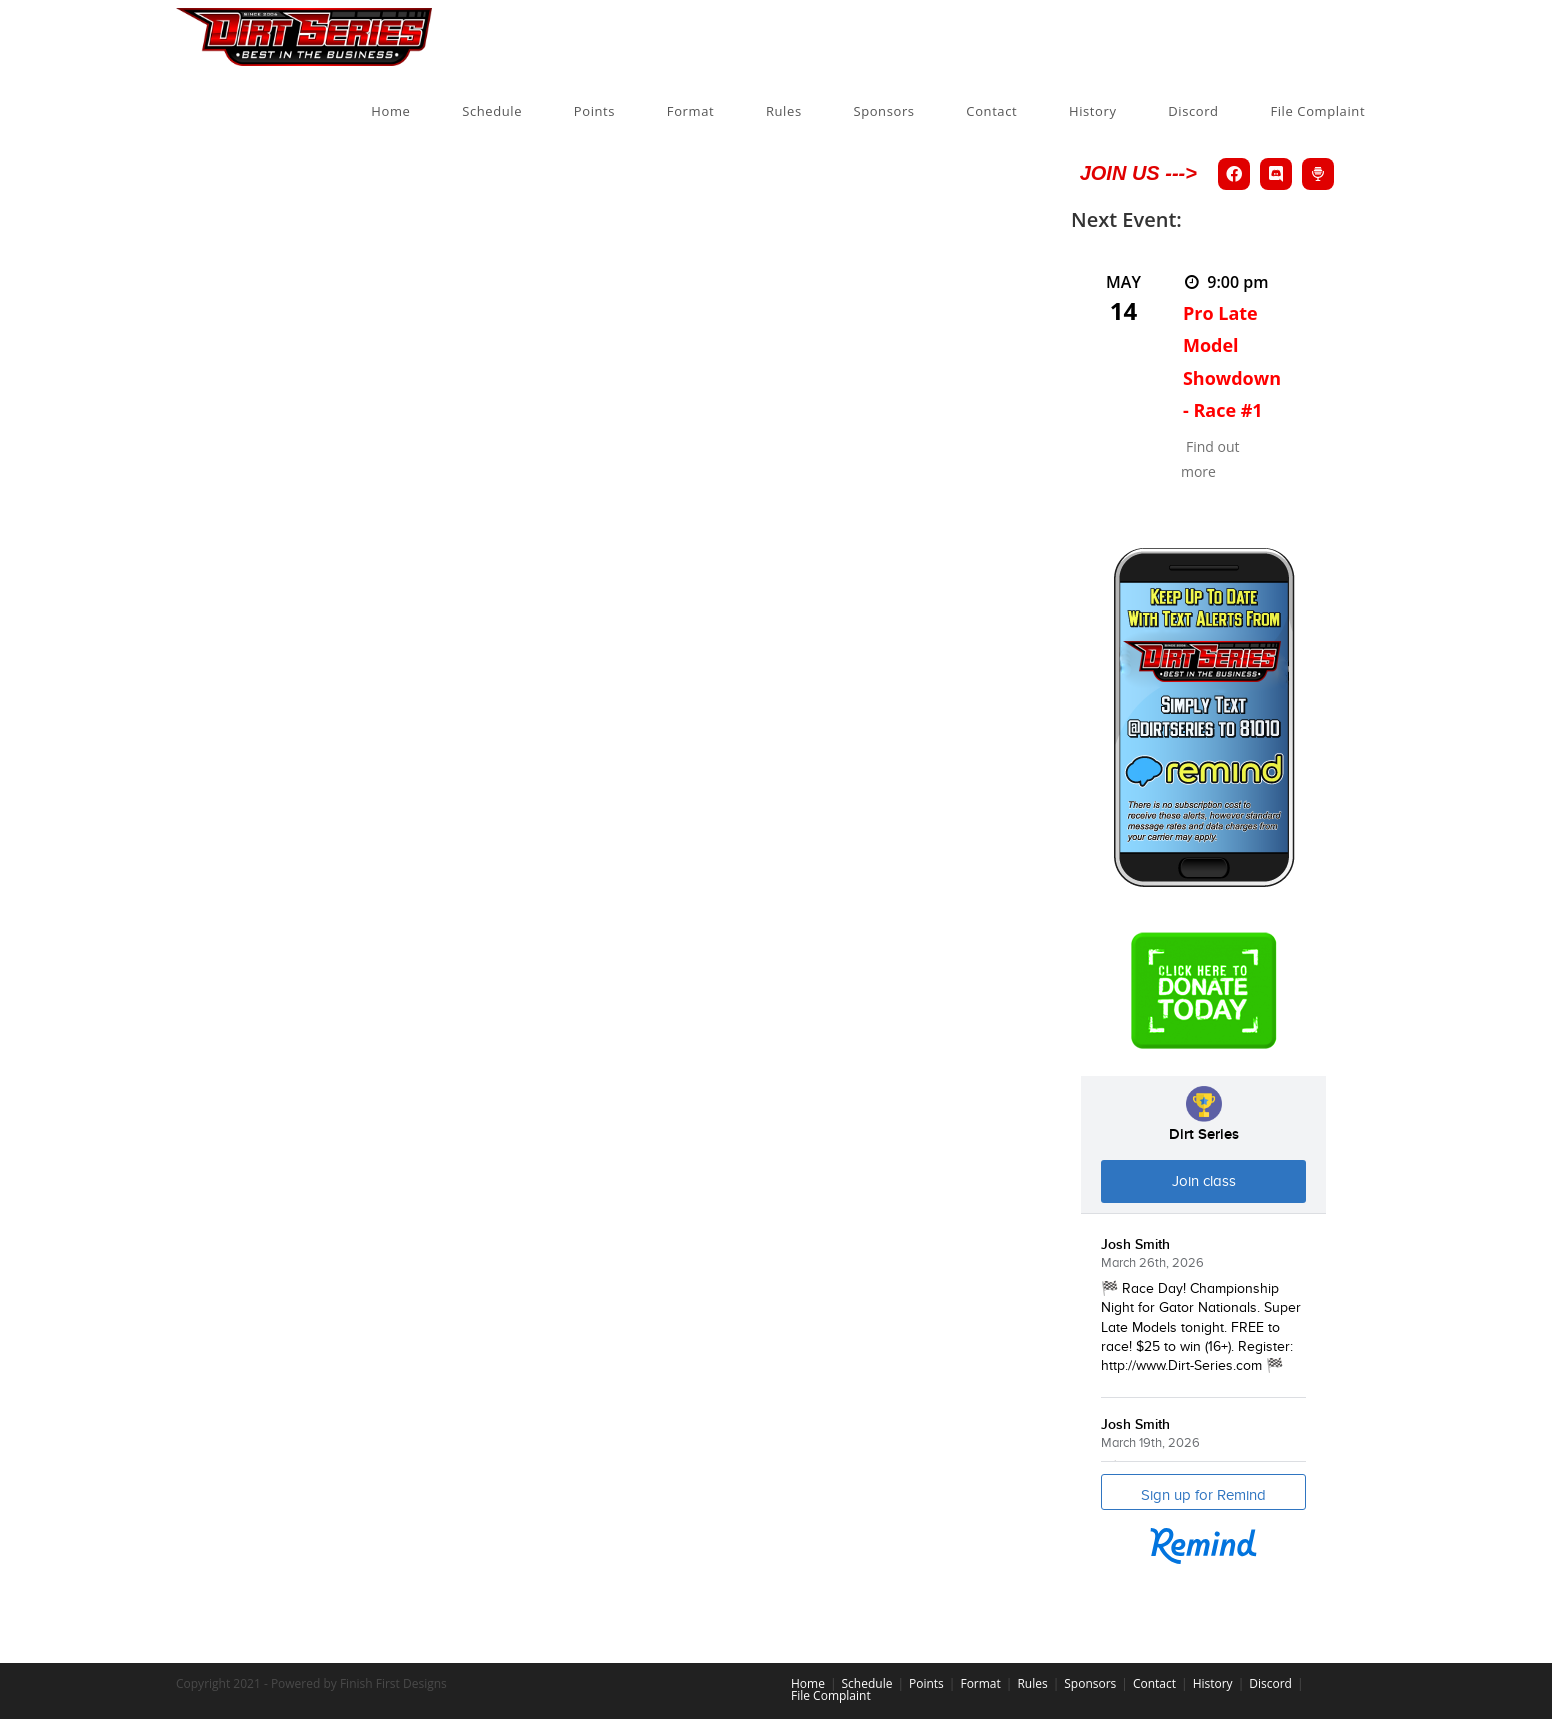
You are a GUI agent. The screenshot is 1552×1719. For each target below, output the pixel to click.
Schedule (867, 1683)
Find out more (1210, 459)
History (1213, 1683)
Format (980, 1683)
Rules (1032, 1683)
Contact (1154, 1683)
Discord (1270, 1683)
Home (808, 1683)
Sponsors (1090, 1683)
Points (926, 1683)
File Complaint (831, 1695)
